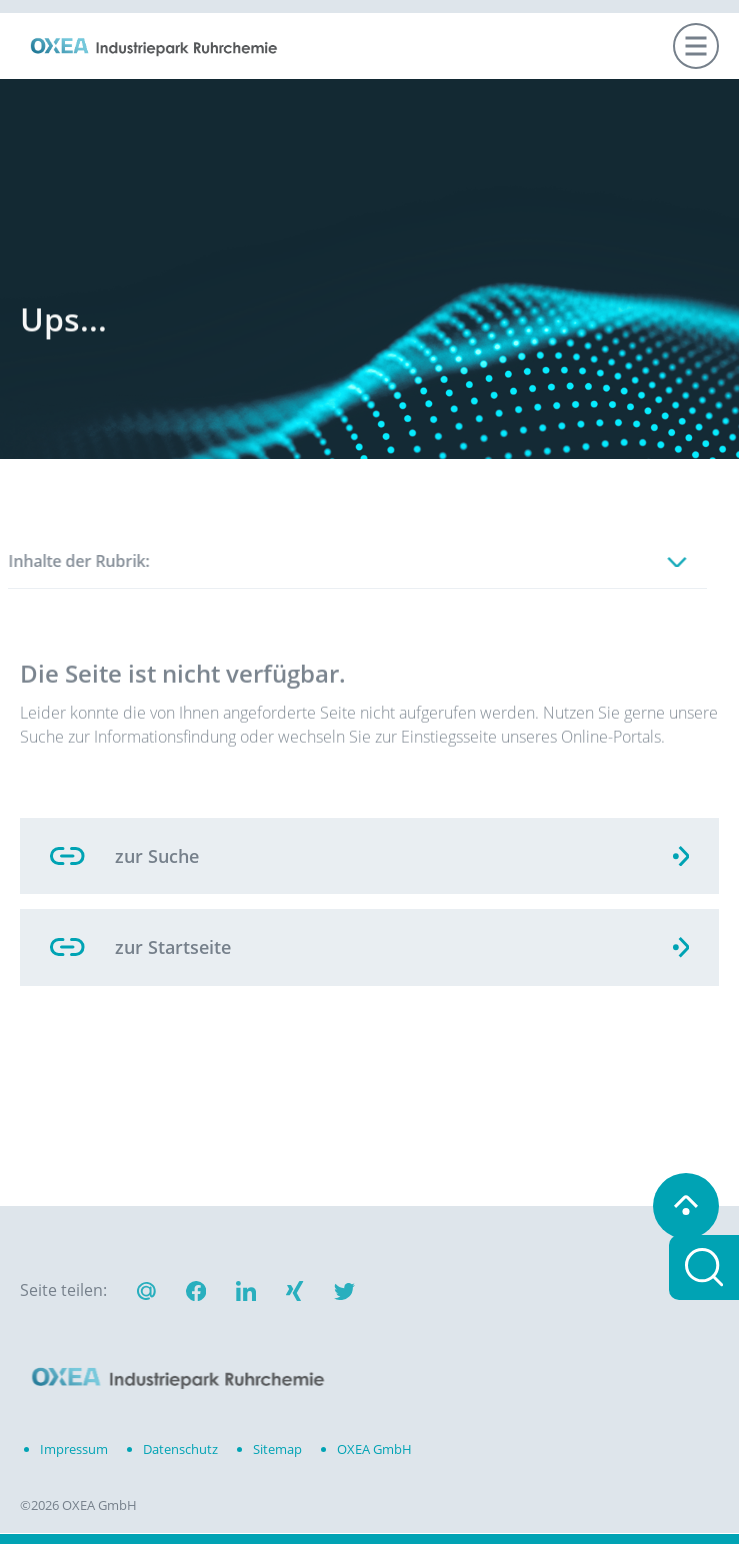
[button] (196, 1294)
